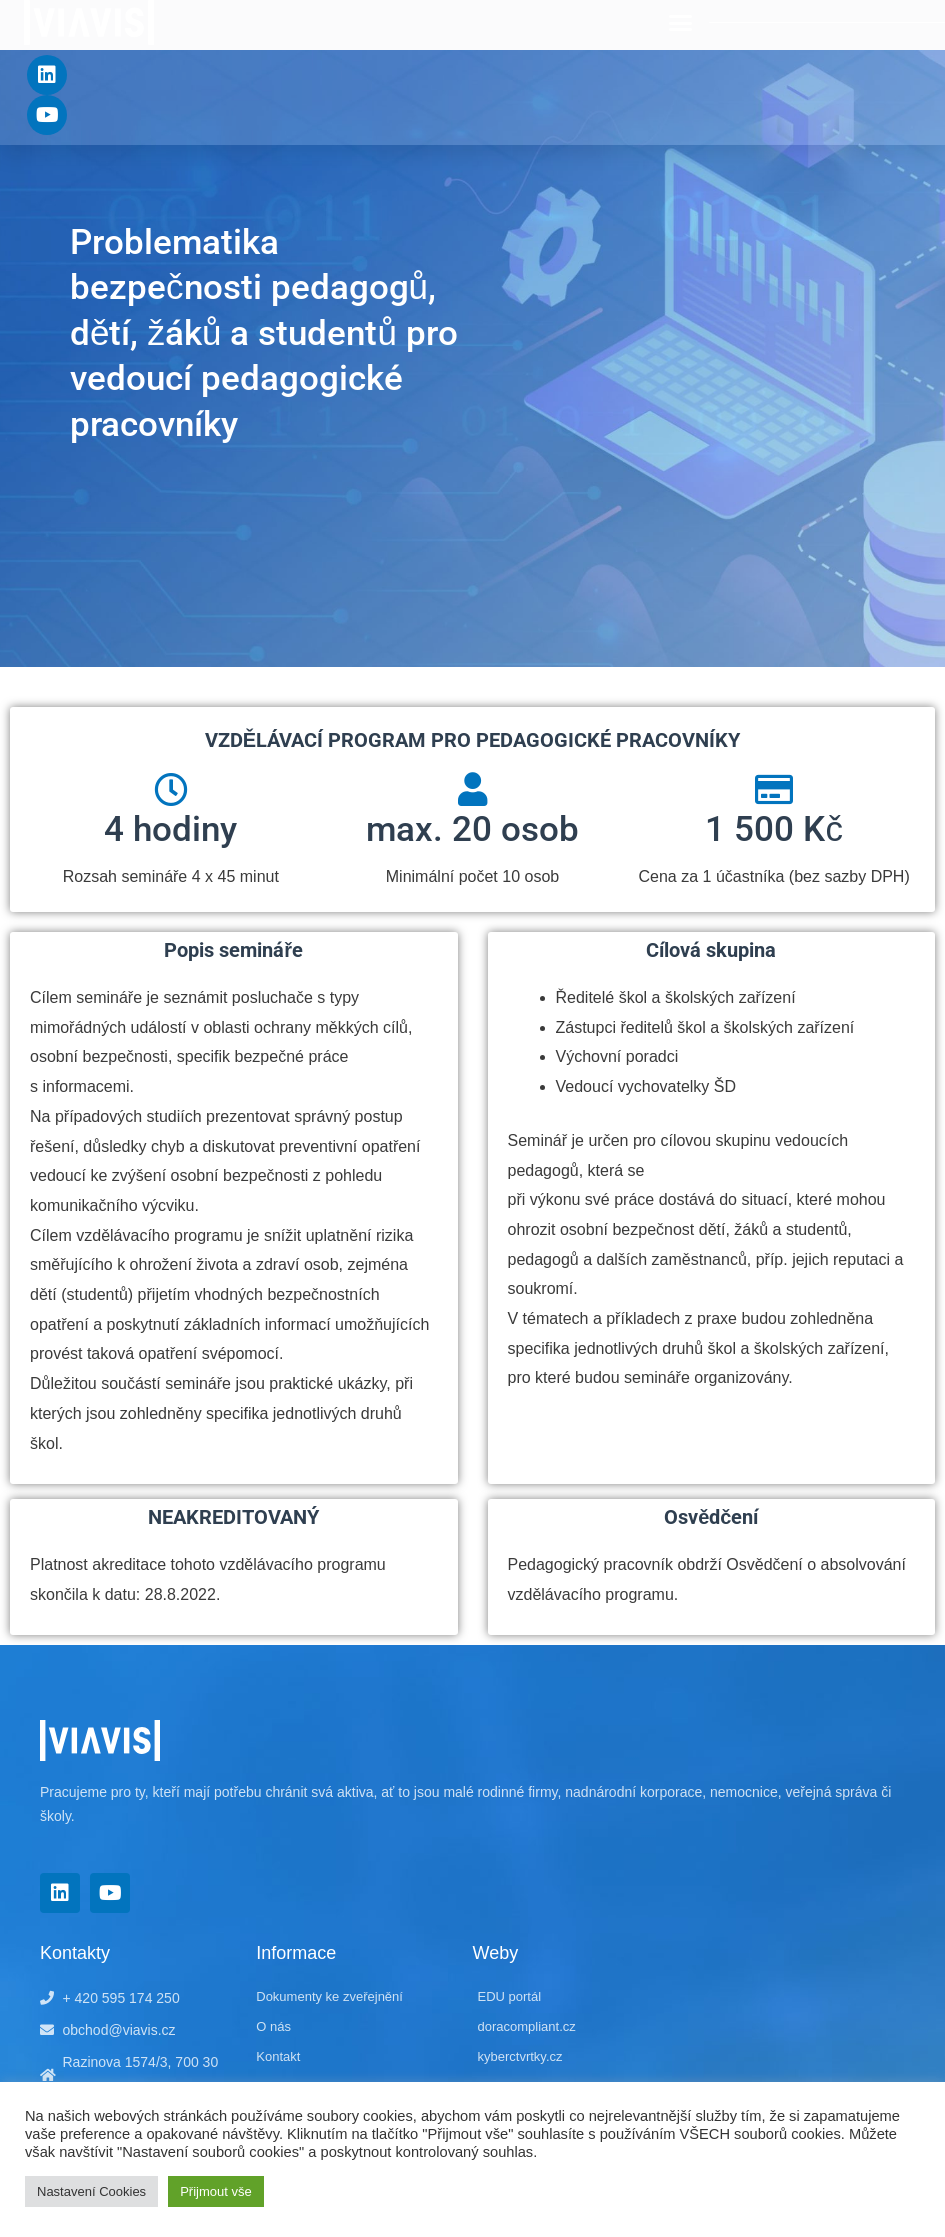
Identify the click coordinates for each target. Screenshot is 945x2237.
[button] (680, 23)
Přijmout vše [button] (216, 2191)
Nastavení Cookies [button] (91, 2191)
